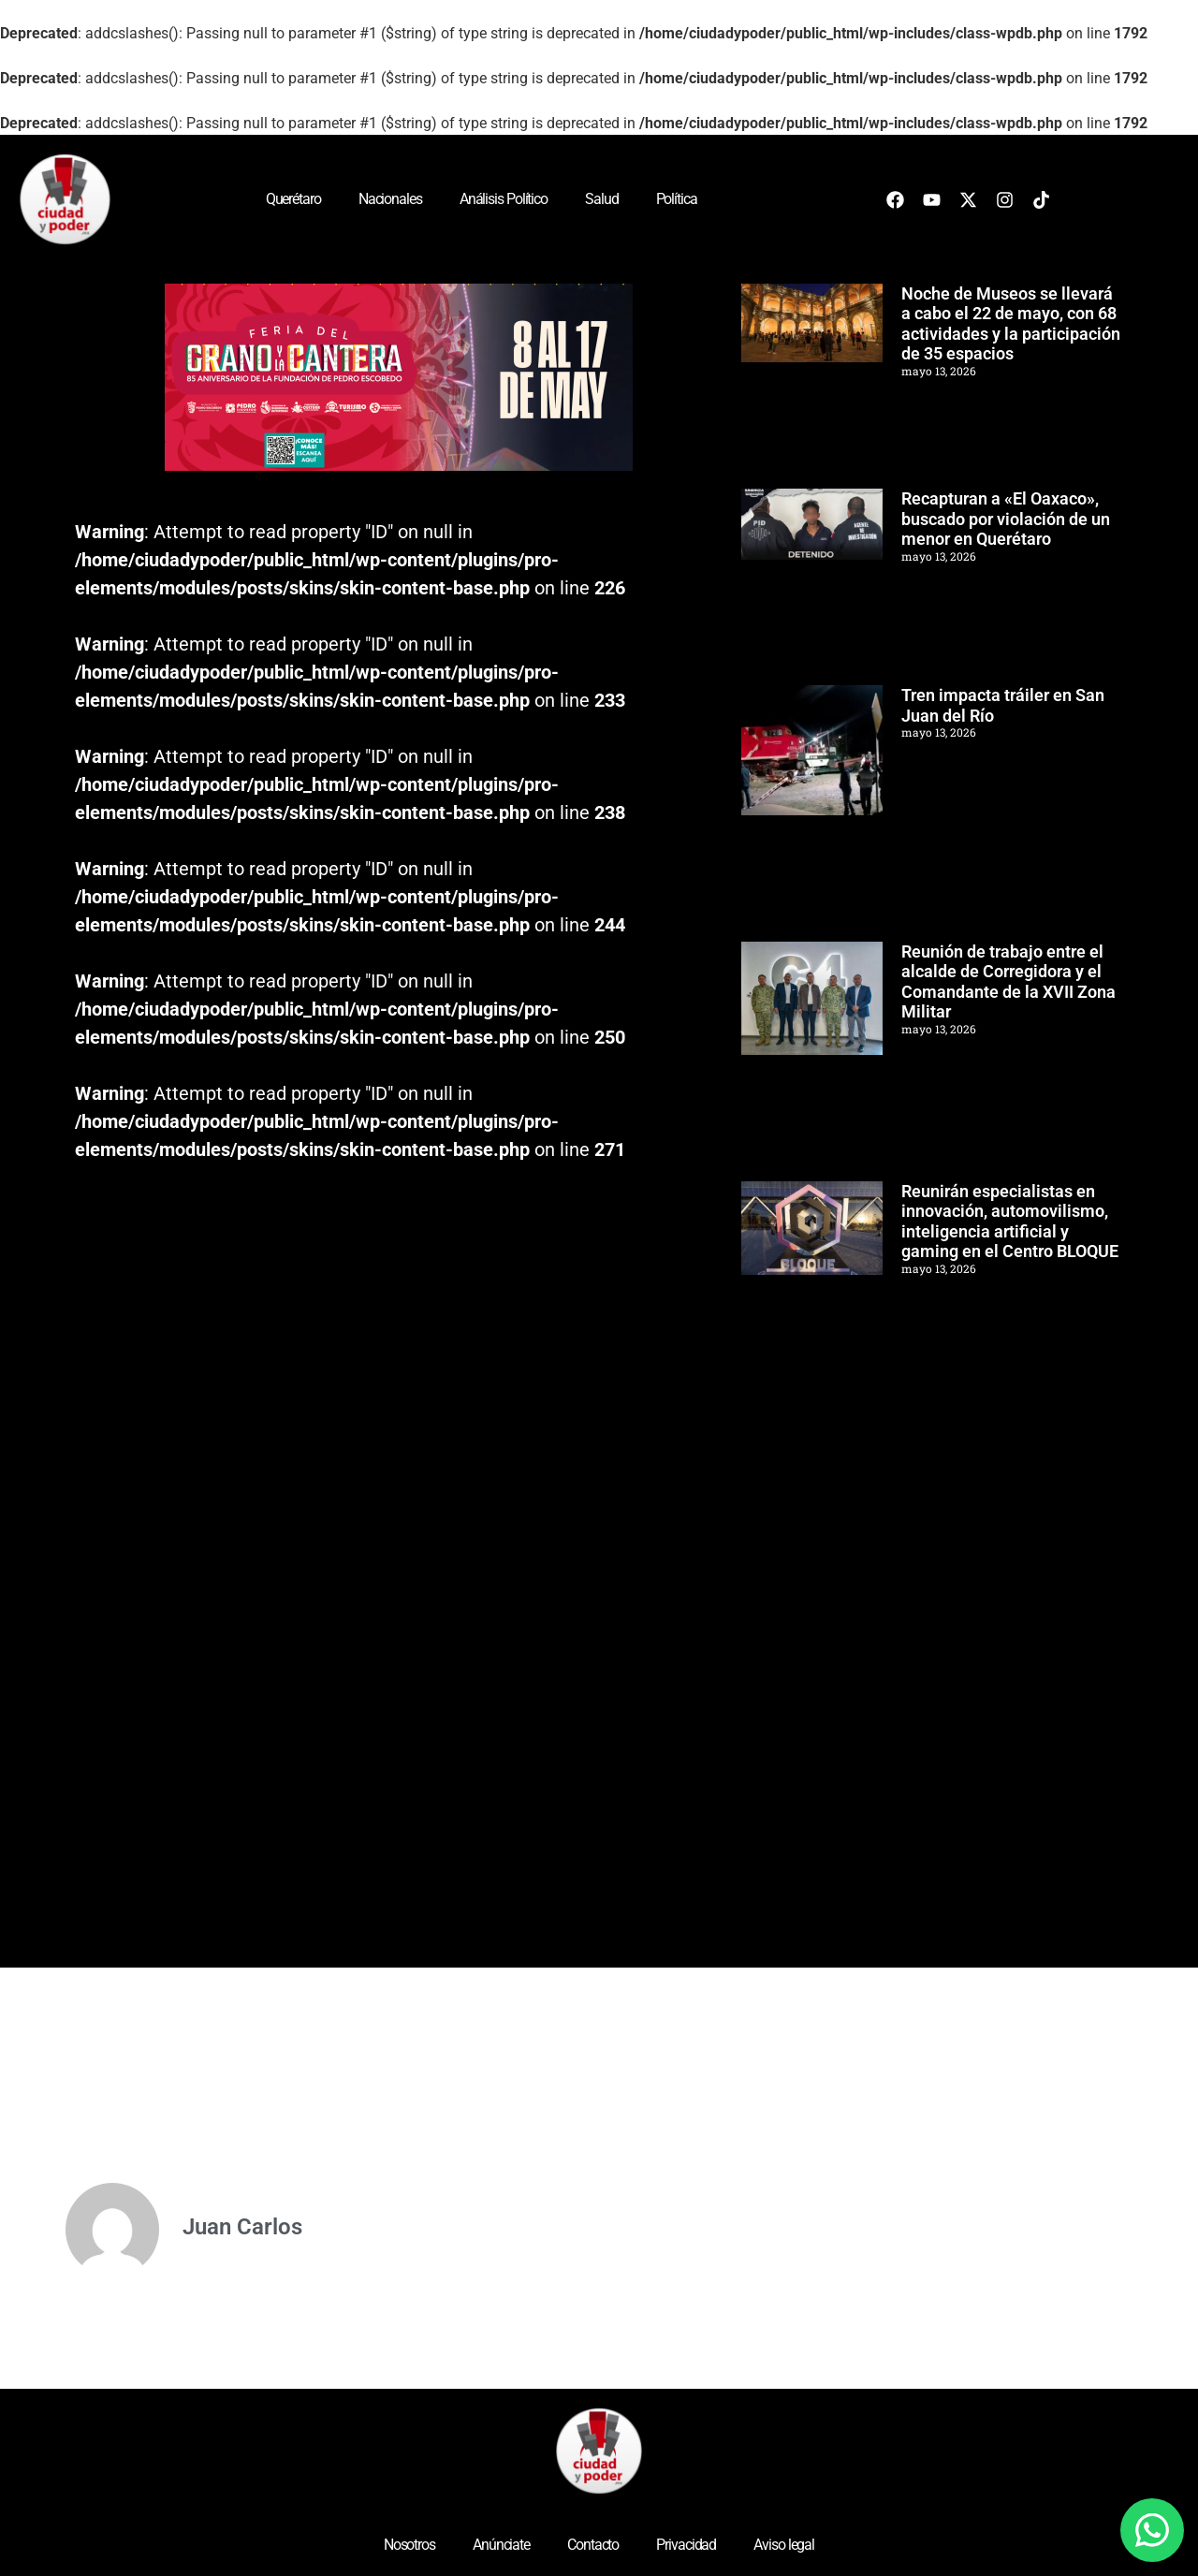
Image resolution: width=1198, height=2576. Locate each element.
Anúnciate (501, 2545)
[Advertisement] (881, 1668)
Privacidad (686, 2545)
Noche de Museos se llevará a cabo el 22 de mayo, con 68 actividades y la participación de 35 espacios (1010, 324)
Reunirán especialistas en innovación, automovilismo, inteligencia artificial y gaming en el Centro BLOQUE (1009, 1221)
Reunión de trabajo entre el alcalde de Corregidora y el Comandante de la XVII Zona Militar (1008, 982)
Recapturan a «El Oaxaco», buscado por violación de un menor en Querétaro (1005, 519)
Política (676, 199)
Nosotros (409, 2545)
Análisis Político (504, 199)
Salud (602, 199)
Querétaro (293, 199)
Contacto (593, 2545)
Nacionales (390, 199)
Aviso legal (783, 2545)
